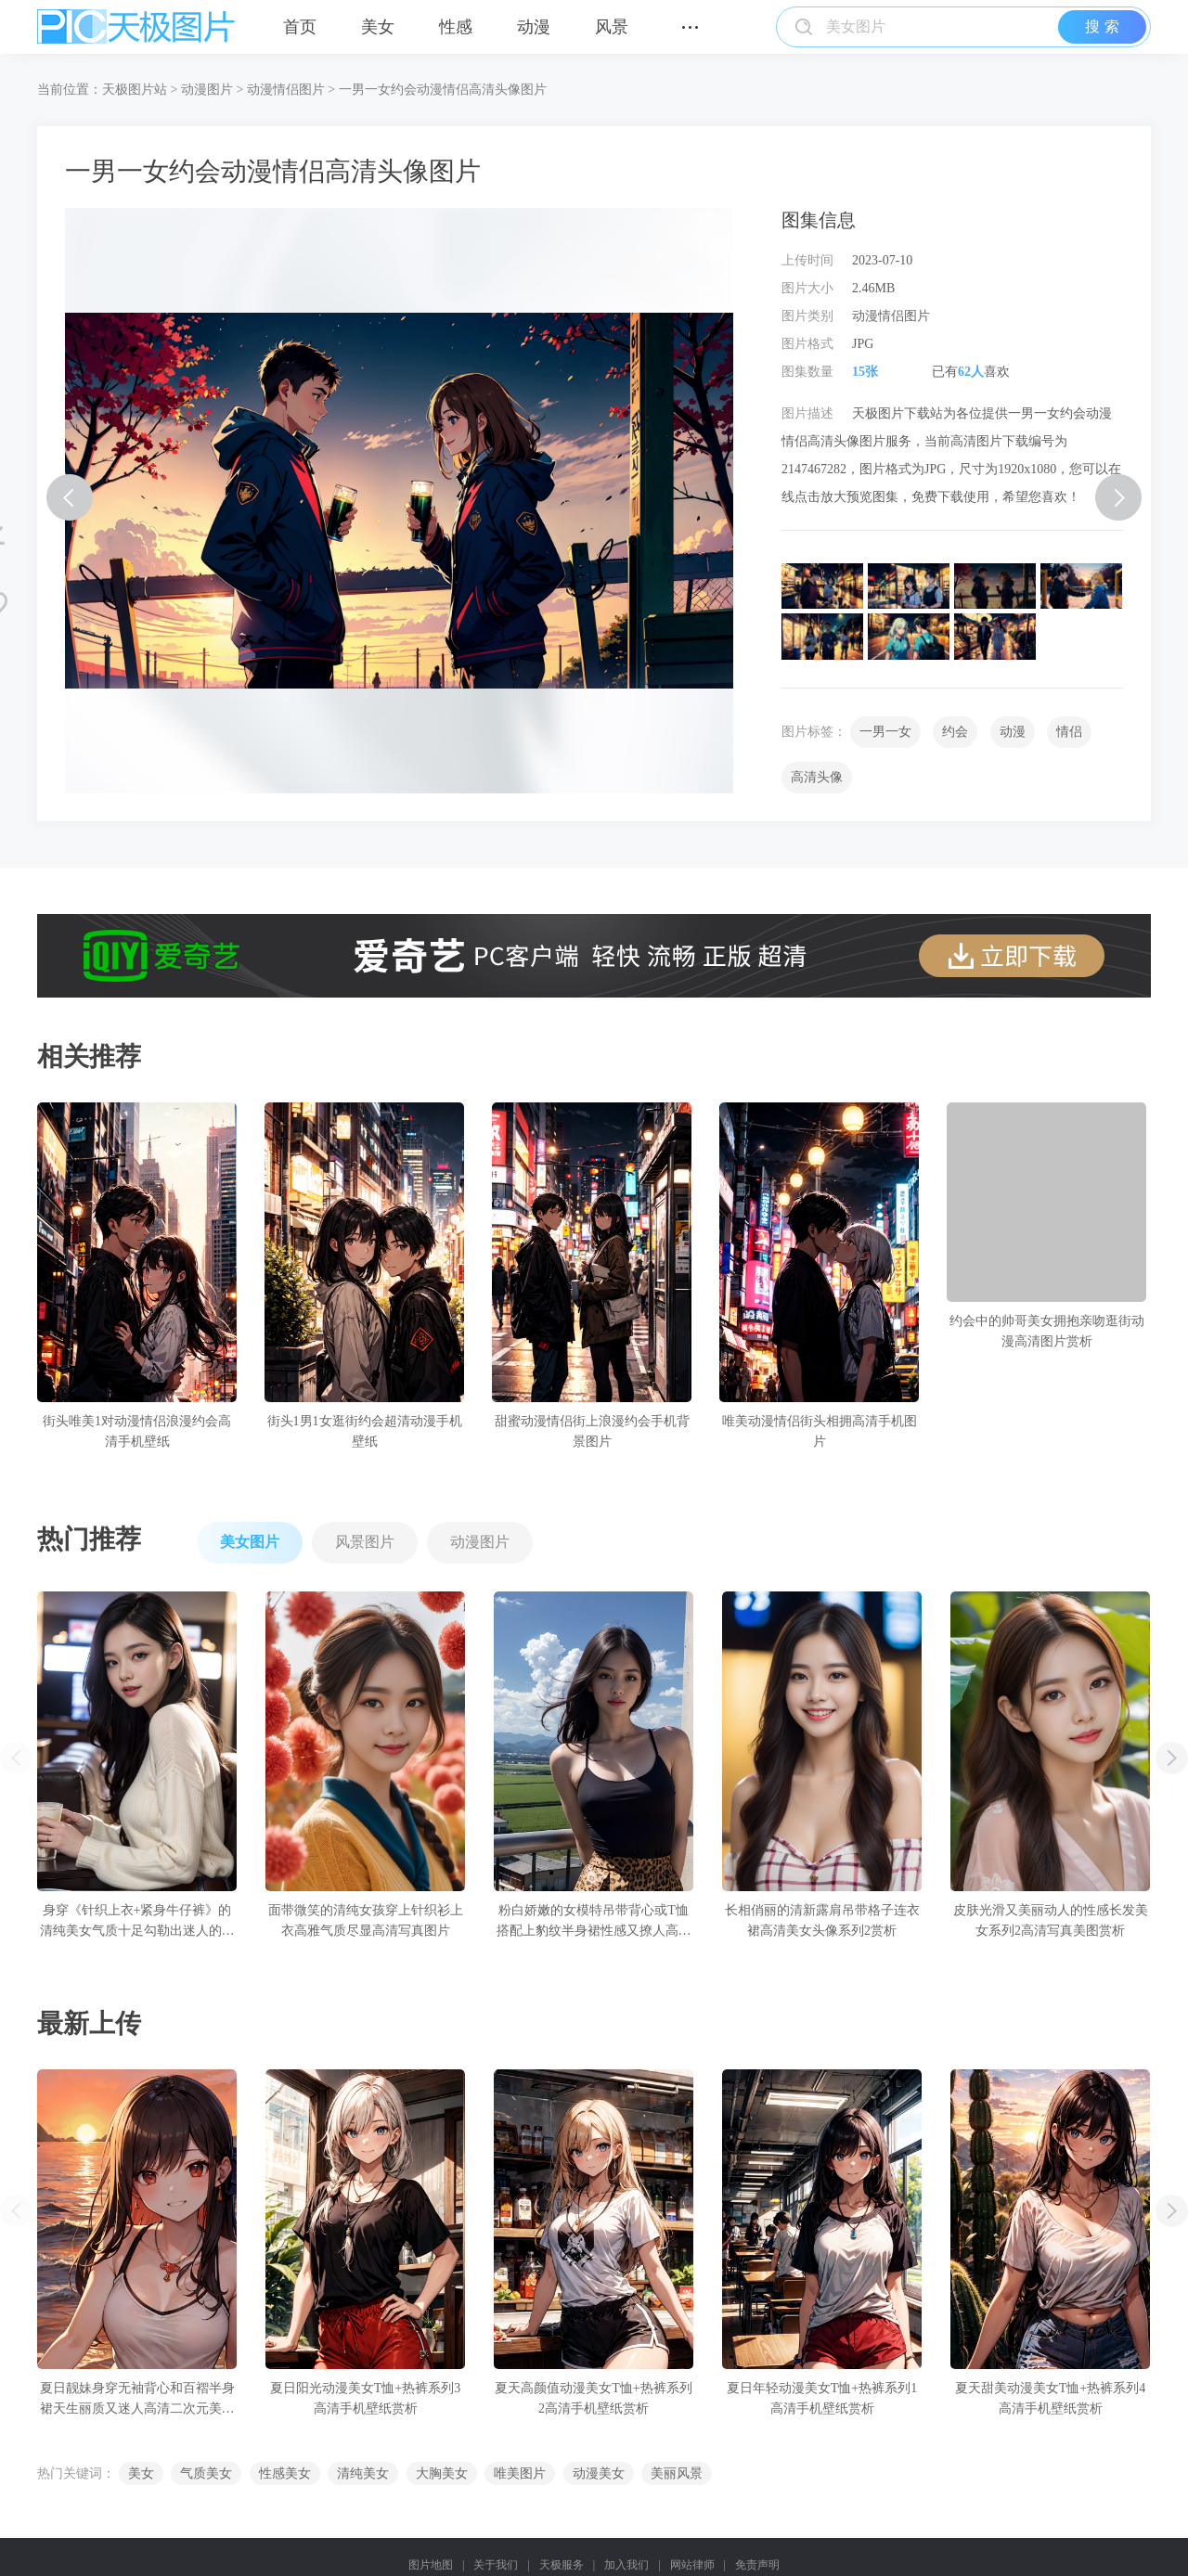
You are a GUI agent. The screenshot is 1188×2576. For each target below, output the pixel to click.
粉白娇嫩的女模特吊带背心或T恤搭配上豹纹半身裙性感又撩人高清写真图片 (594, 1922)
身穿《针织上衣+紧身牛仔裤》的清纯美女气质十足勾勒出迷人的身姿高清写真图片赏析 (137, 1922)
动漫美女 (599, 2473)
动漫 (533, 27)
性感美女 (285, 2473)
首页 (299, 27)
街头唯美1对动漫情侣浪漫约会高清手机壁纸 (137, 1431)
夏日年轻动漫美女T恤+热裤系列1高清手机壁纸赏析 (822, 2398)
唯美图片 (520, 2473)
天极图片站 (134, 90)
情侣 (1069, 732)
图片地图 (430, 2564)
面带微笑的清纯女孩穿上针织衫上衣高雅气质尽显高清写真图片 (365, 1920)
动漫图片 (207, 90)
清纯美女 (363, 2473)
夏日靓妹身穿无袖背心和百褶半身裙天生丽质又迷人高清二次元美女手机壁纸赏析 (137, 2400)
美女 (377, 27)
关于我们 (495, 2564)
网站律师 (692, 2564)
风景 (611, 27)
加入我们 (626, 2564)
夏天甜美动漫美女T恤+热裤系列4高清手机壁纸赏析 (1050, 2398)
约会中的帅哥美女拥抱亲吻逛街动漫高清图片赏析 (1046, 1331)
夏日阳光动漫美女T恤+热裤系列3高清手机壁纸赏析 (365, 2398)
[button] (1172, 1758)
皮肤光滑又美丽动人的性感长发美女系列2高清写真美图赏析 (1050, 1920)
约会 (955, 732)
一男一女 (885, 732)
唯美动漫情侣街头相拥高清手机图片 (819, 1431)
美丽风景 (677, 2473)
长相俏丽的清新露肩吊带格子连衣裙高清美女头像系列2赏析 (822, 1920)
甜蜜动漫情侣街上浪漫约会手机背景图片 (592, 1431)
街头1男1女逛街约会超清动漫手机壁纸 (364, 1431)
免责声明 (757, 2564)
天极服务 (561, 2564)
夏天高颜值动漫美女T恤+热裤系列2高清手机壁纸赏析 (593, 2398)
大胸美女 (442, 2473)
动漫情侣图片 (286, 90)
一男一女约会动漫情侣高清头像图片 (443, 90)
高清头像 (817, 777)
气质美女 (206, 2473)
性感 (455, 27)
